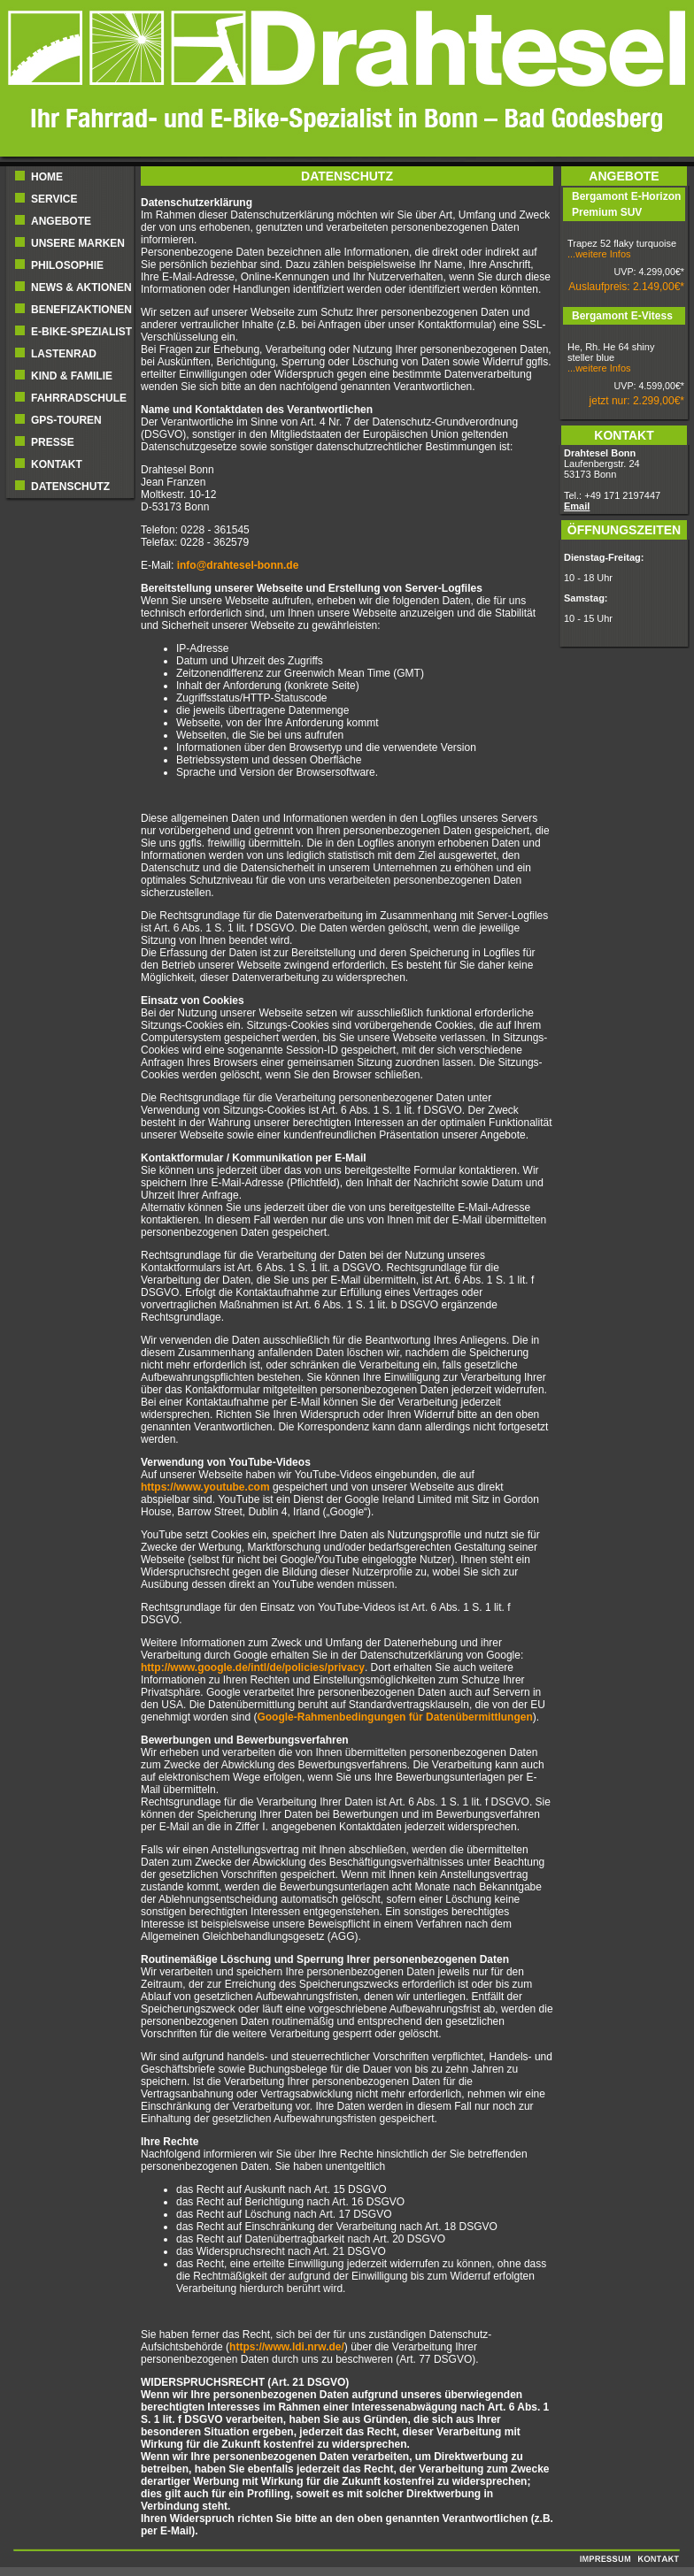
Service (54, 199)
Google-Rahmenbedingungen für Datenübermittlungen (394, 1717)
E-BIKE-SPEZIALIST (81, 332)
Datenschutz (70, 486)
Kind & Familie (71, 376)
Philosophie (67, 265)
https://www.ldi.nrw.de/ (286, 2347)
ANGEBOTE (61, 221)
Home (47, 177)
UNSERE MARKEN (78, 243)
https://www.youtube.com (205, 1487)
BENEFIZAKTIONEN (81, 309)
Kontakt (56, 464)
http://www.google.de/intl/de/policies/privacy (253, 1667)
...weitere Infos (599, 254)
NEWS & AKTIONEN (81, 287)
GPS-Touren (66, 420)
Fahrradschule (79, 398)
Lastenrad (63, 354)
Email (577, 506)
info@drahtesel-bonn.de (238, 565)
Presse (52, 442)
